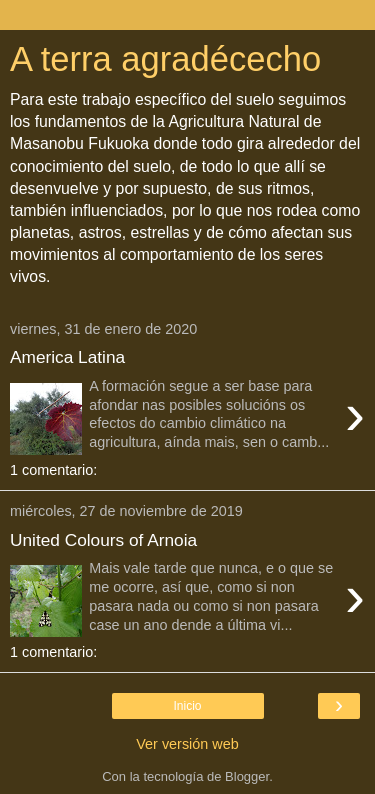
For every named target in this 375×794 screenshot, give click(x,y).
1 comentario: (53, 470)
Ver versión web (187, 744)
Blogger (247, 776)
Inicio (187, 706)
